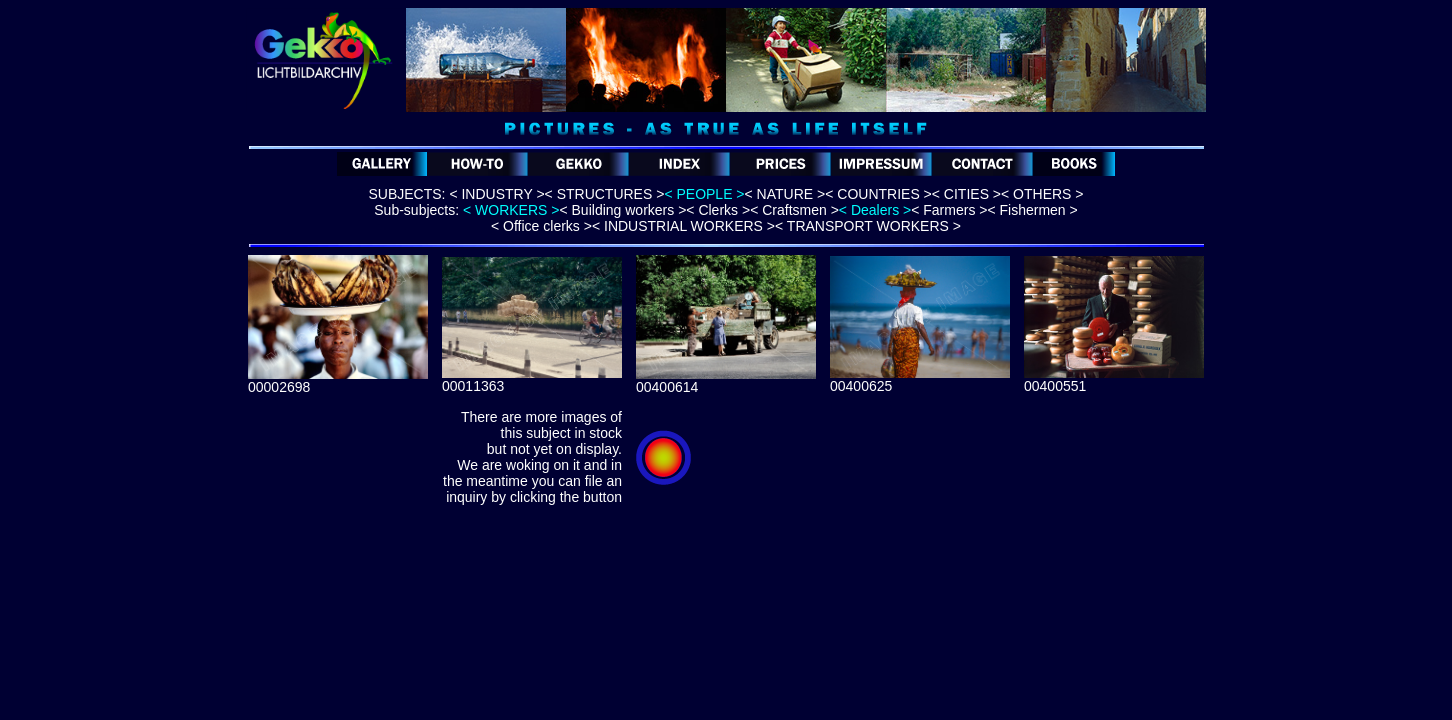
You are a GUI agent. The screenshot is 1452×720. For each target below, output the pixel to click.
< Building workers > (622, 210)
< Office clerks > (541, 226)
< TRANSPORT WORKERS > (868, 226)
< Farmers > (949, 210)
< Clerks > (718, 210)
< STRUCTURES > (605, 194)
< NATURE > (785, 194)
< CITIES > (966, 194)
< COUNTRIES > (878, 194)
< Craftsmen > (794, 210)
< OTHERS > (1042, 194)
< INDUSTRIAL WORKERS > (683, 226)
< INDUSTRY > (496, 194)
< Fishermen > (1032, 210)
